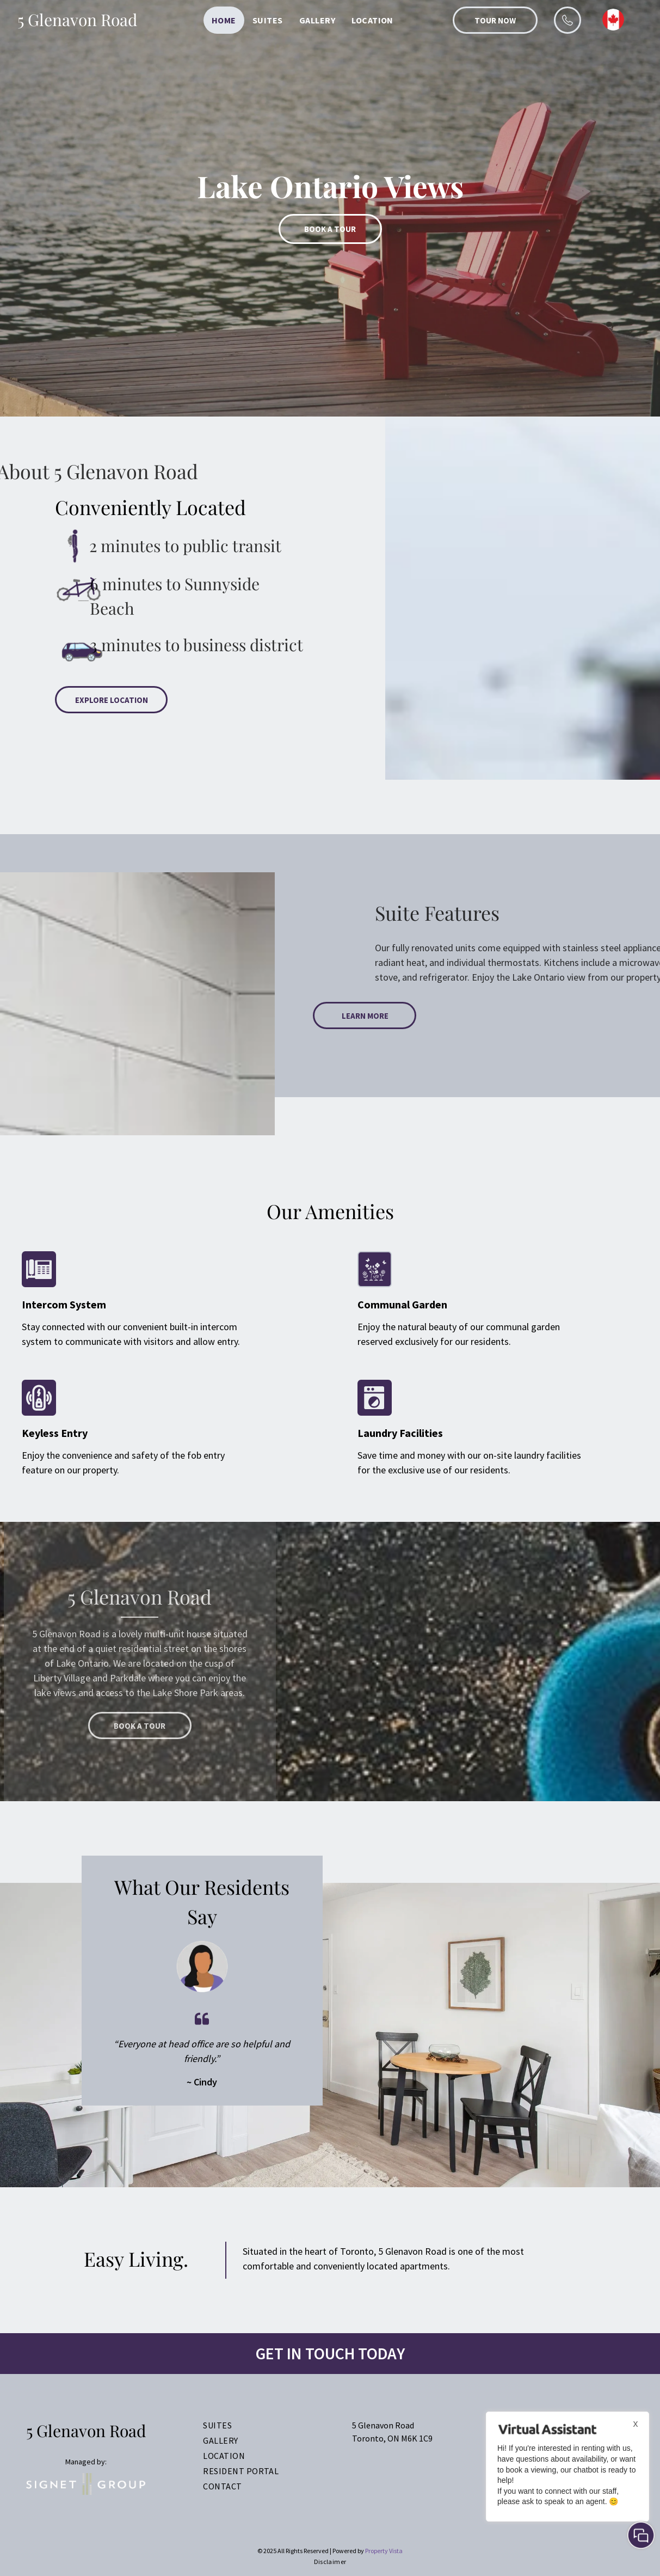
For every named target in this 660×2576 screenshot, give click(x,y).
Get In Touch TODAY (330, 2353)
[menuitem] (223, 20)
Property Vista (384, 2551)
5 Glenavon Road (77, 19)
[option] (330, 208)
